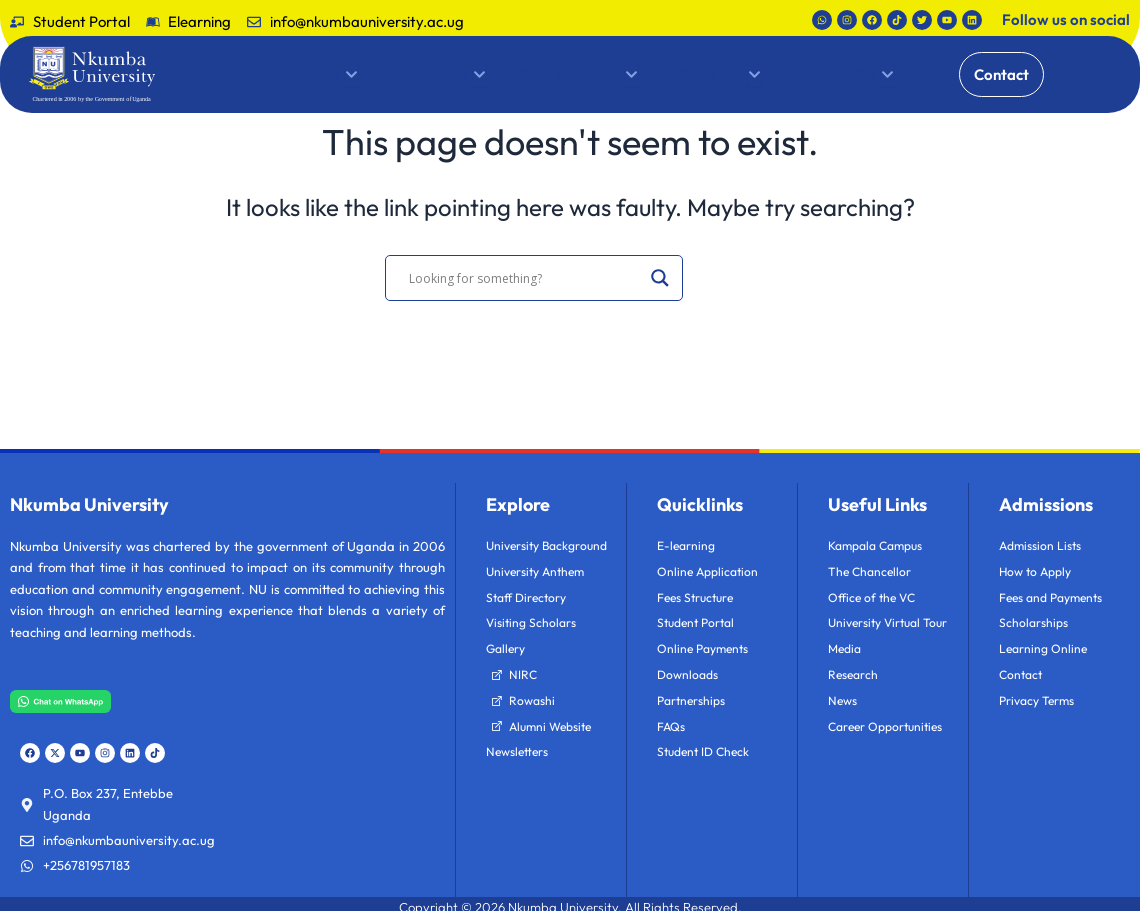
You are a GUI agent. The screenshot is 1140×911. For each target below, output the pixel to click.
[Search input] (525, 278)
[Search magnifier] (660, 278)
